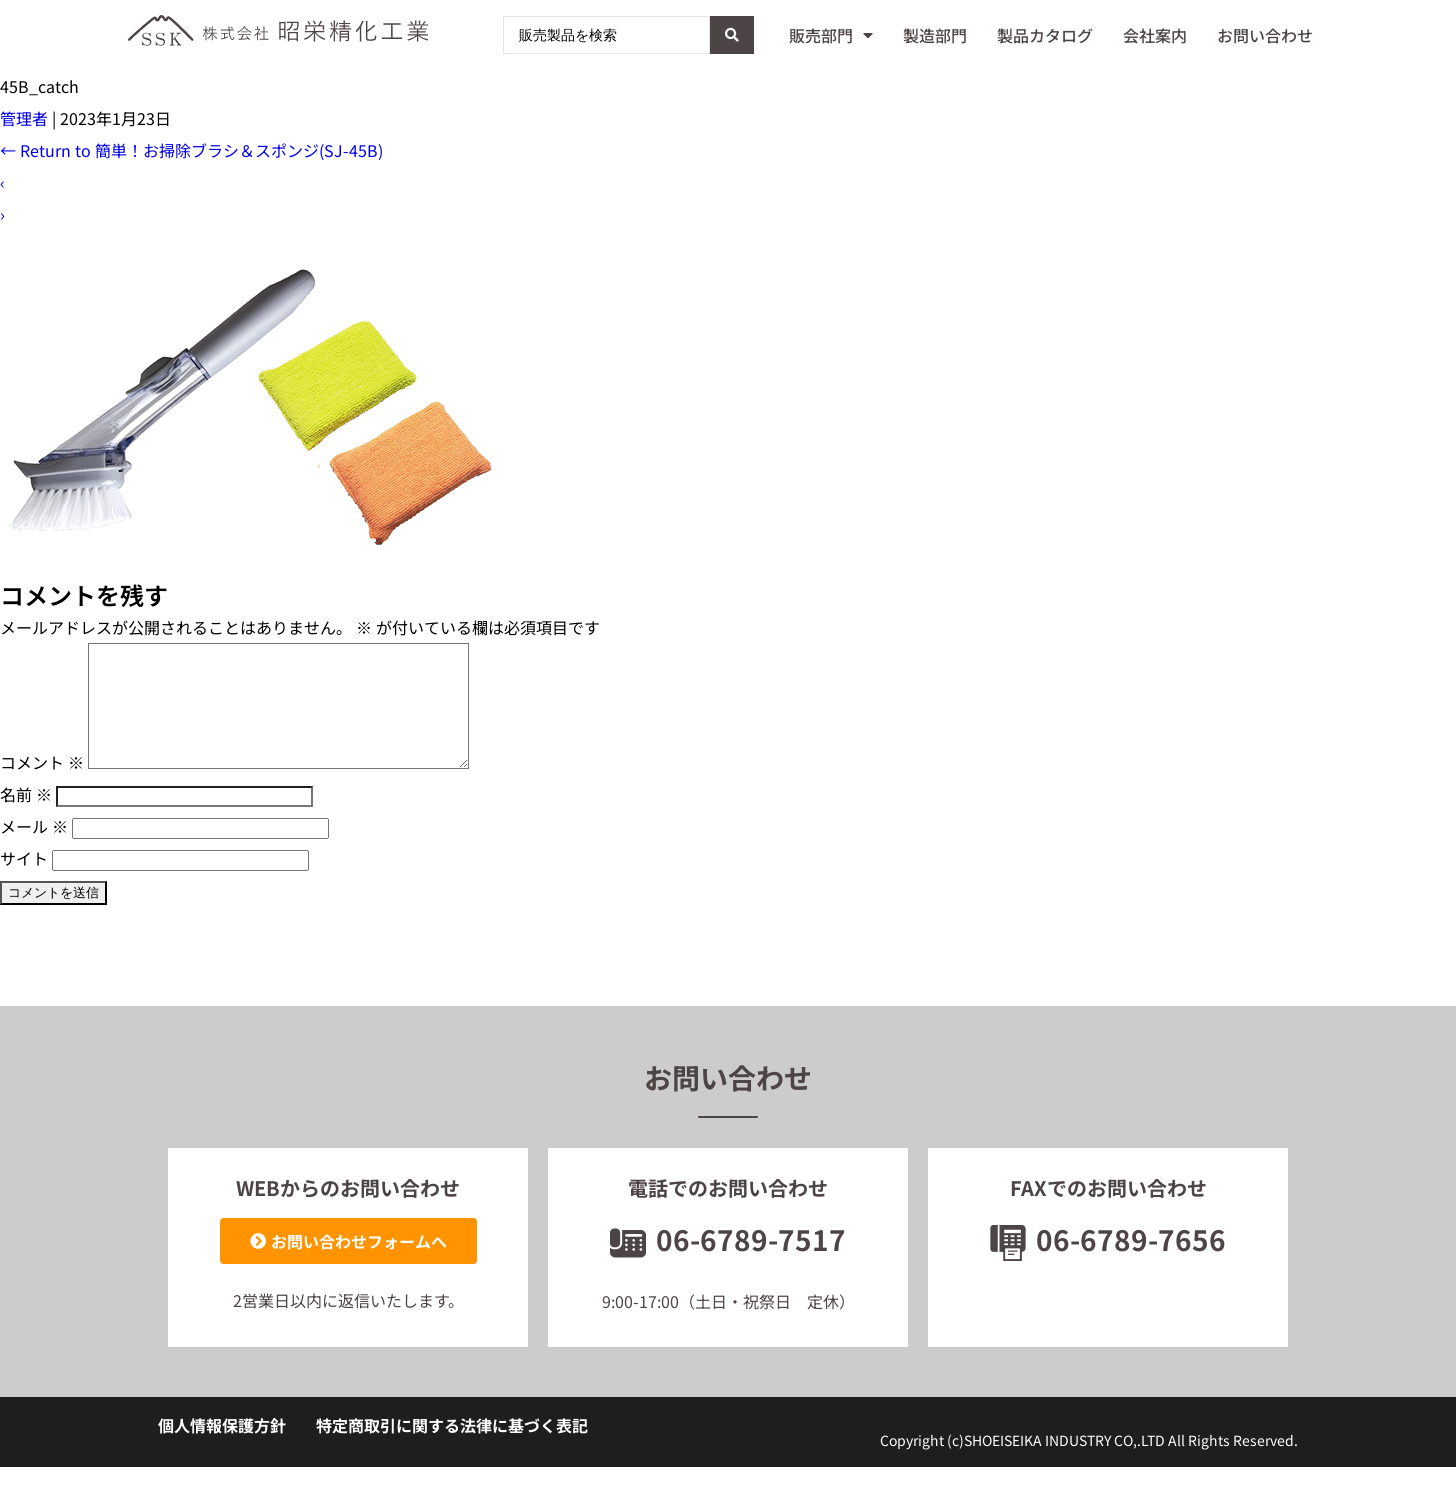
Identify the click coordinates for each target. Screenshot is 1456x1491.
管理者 (24, 118)
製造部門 (935, 35)
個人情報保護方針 (222, 1449)
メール (34, 850)
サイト (24, 882)
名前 (26, 818)
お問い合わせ (1265, 35)
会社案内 (1155, 35)
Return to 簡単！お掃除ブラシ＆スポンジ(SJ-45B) (191, 150)
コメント (42, 786)
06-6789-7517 (728, 1263)
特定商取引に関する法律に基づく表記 (452, 1449)
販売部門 (831, 35)
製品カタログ (1045, 35)
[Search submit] (732, 35)
